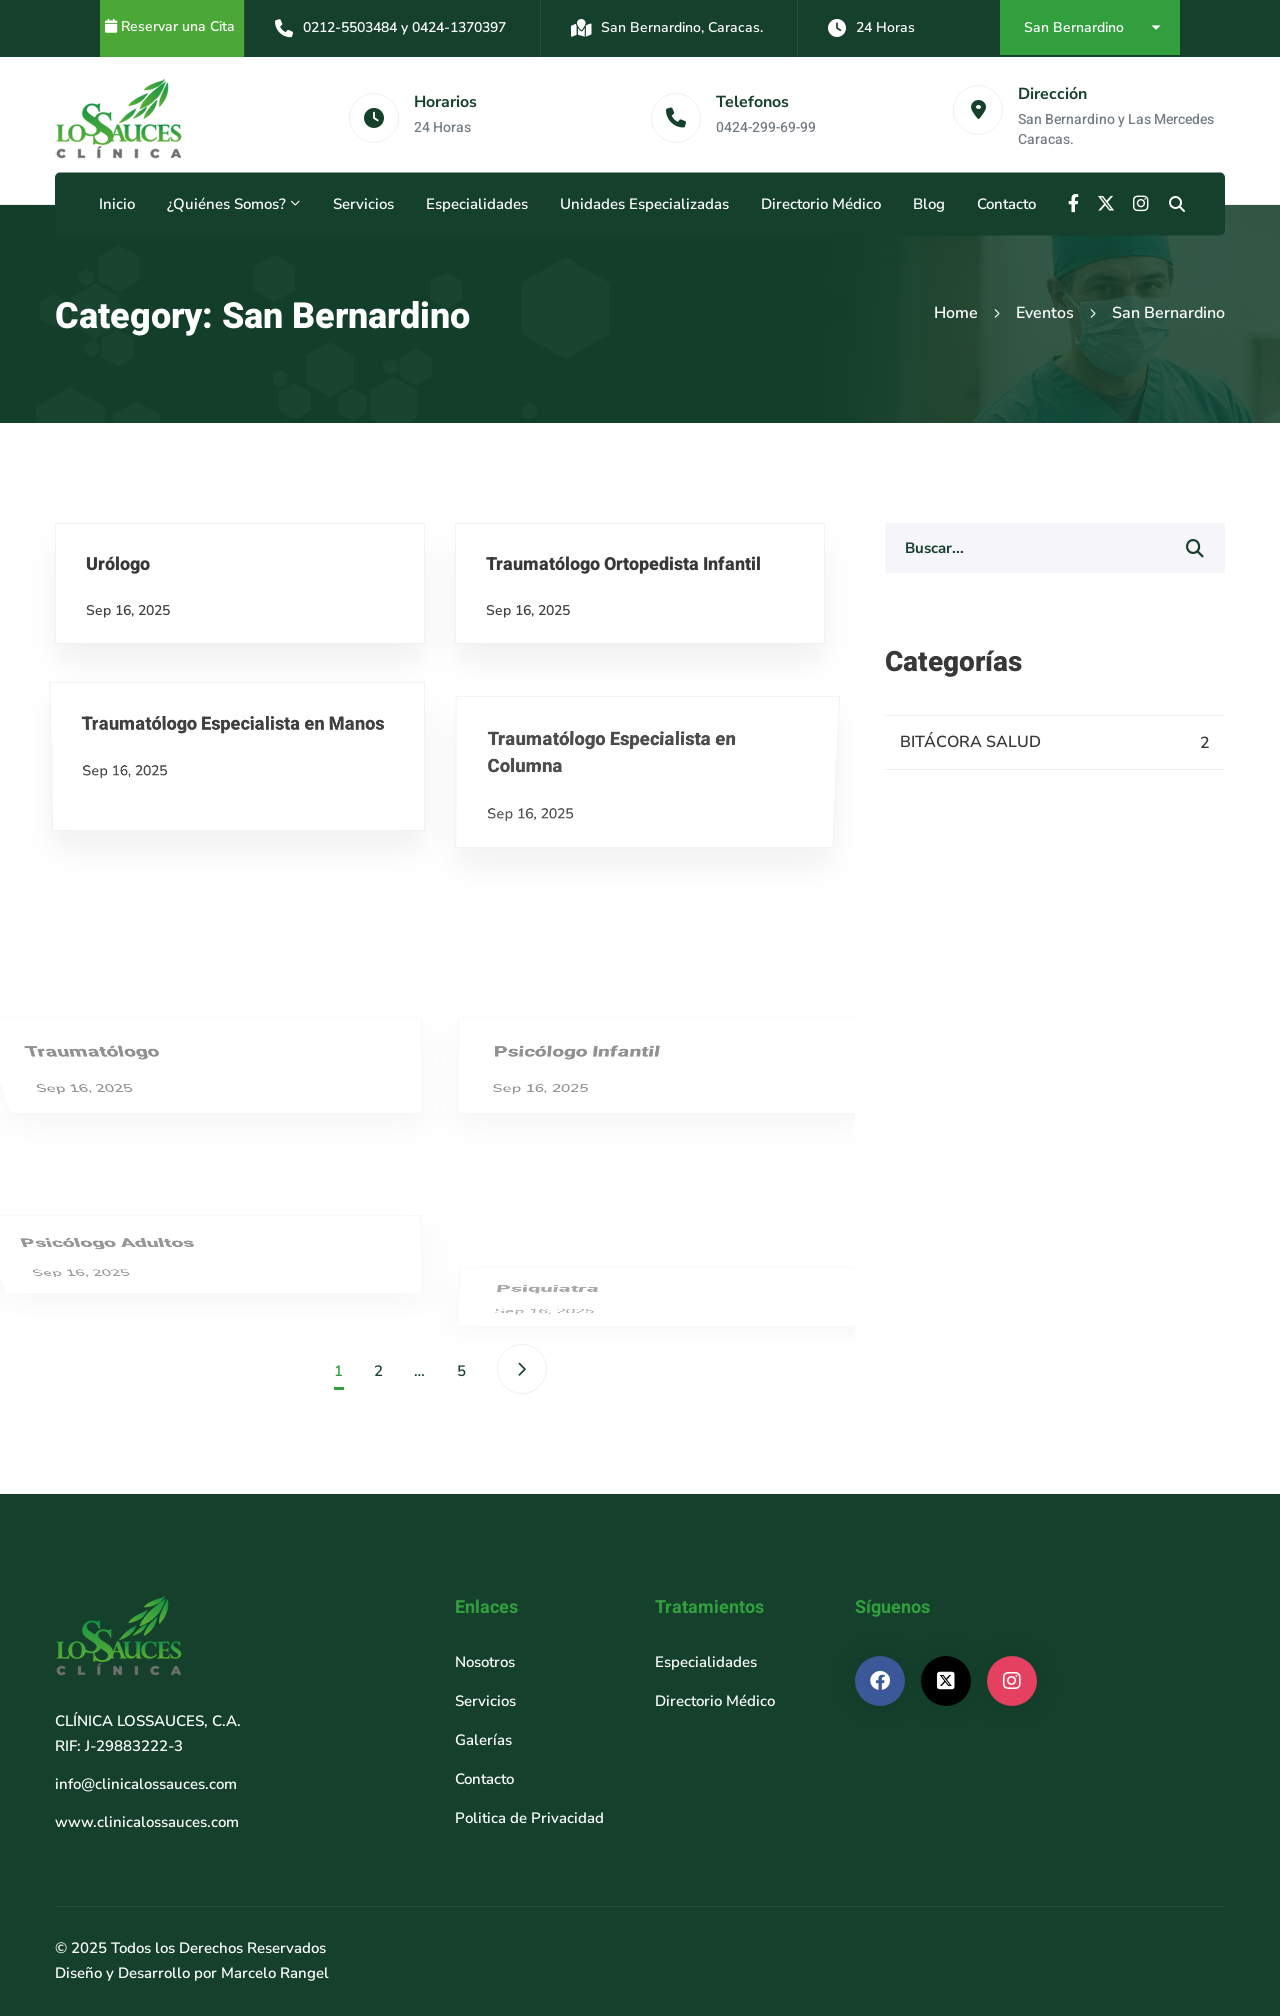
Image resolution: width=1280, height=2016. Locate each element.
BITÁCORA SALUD (1055, 743)
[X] (1106, 204)
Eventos (1045, 313)
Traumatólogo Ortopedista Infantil (684, 767)
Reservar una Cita (180, 26)
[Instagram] (1141, 204)
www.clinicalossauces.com (147, 1822)
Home (956, 313)
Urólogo (62, 668)
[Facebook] (1073, 204)
